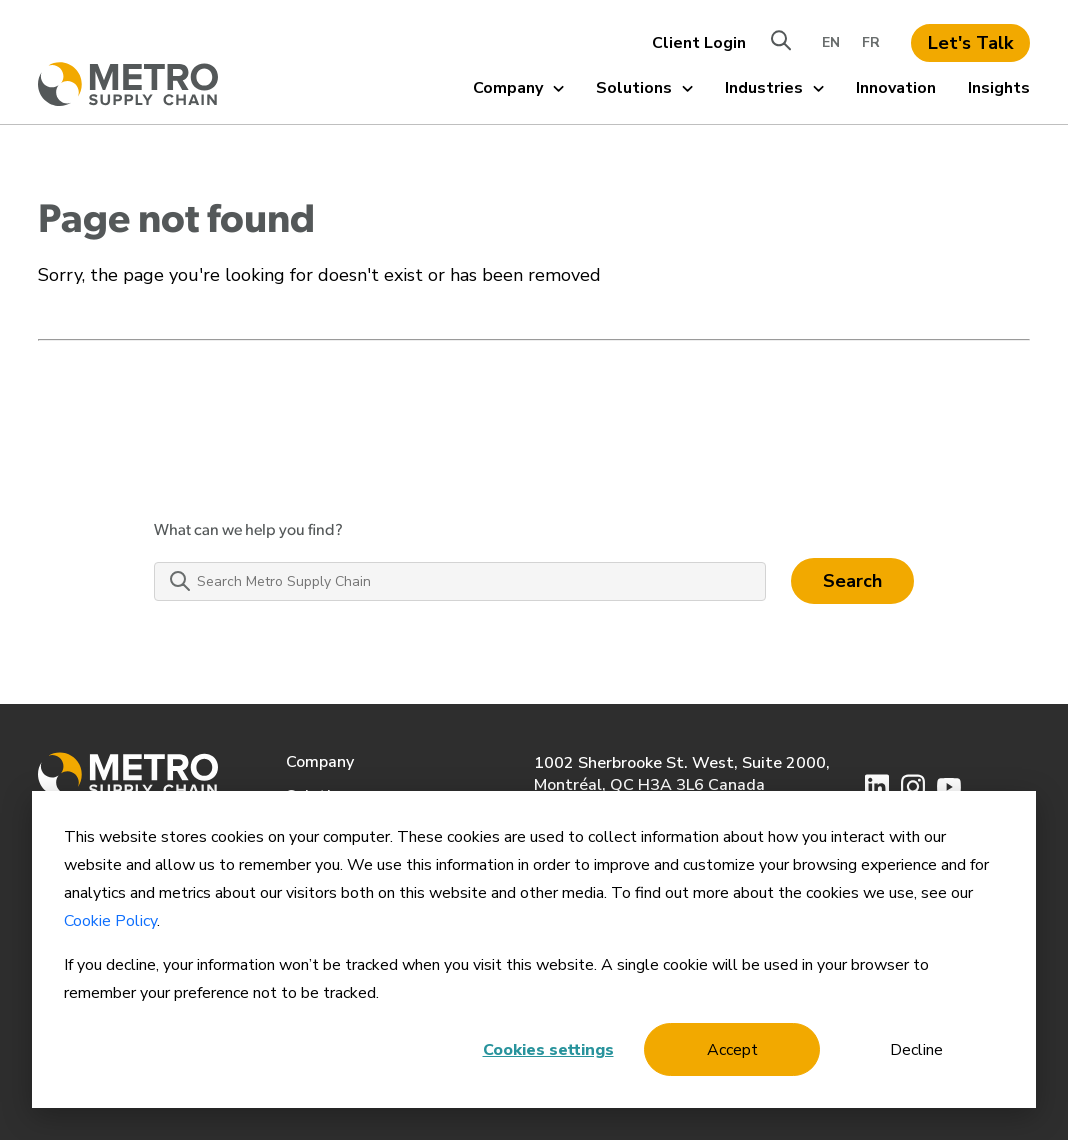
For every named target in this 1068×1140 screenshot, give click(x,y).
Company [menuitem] (320, 762)
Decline (916, 1050)
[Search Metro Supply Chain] (460, 581)
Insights (999, 88)
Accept (732, 1050)
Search (852, 581)
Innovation (896, 88)
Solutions (644, 88)
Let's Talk (970, 43)
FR (871, 42)
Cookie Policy (110, 921)
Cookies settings (548, 1050)
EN (831, 42)
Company (518, 88)
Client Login (699, 43)
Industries (774, 88)
